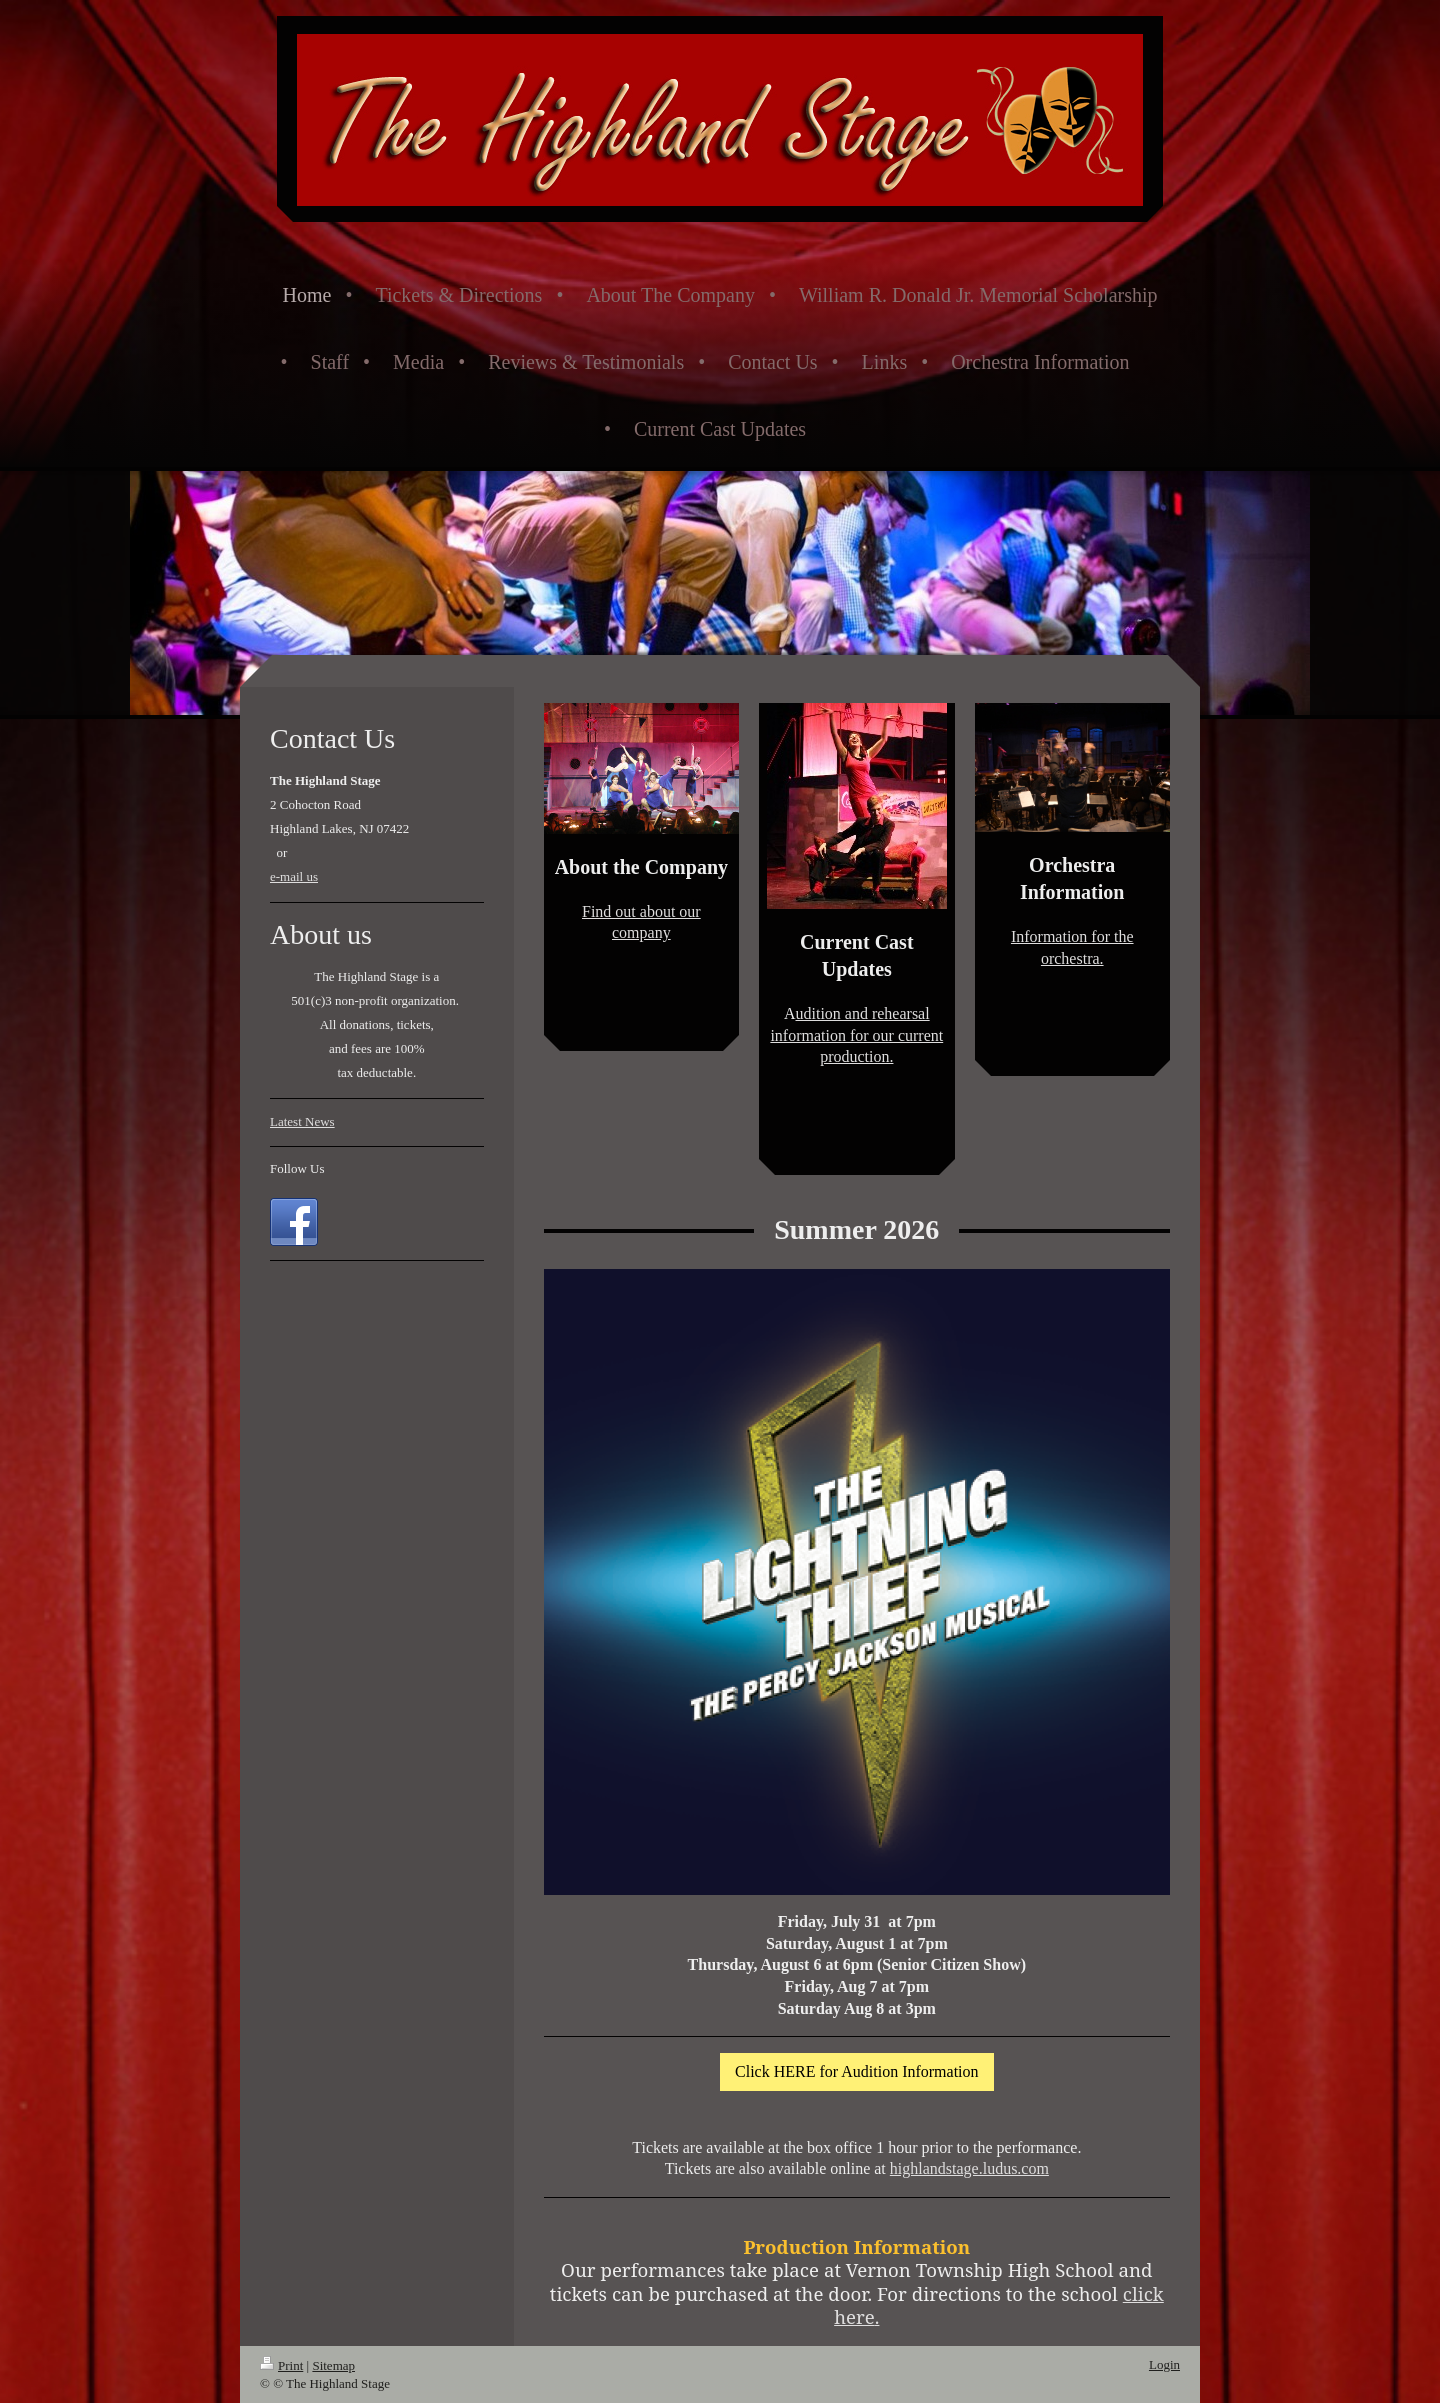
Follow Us (297, 1168)
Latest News (302, 1121)
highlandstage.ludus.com (969, 2168)
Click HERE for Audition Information (857, 2071)
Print (281, 2365)
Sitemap (333, 2365)
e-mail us (294, 876)
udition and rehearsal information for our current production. (856, 1035)
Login (1164, 2364)
